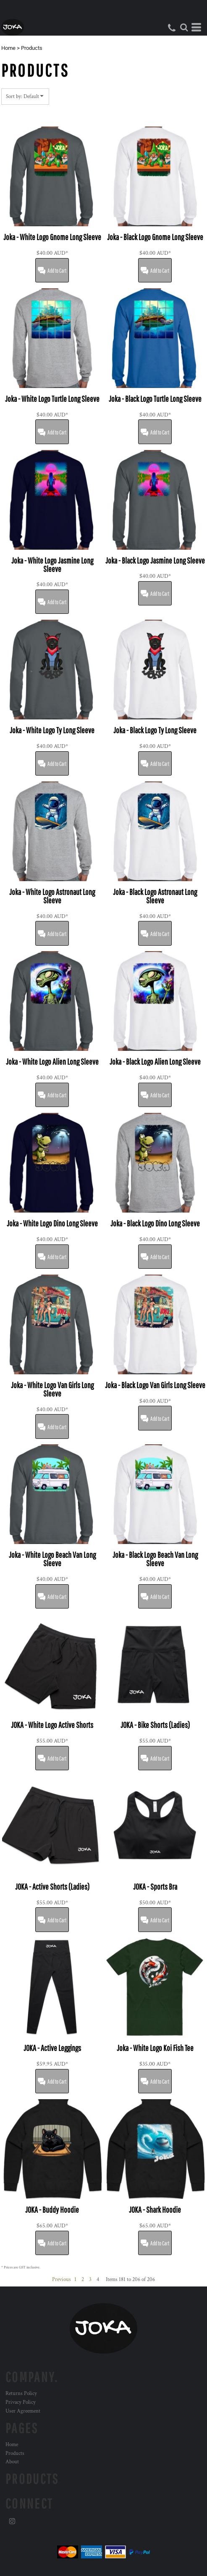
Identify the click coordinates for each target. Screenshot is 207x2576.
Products (14, 2453)
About (12, 2461)
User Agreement (22, 2411)
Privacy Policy (20, 2402)
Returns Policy (21, 2393)
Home (8, 48)
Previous (61, 2279)
